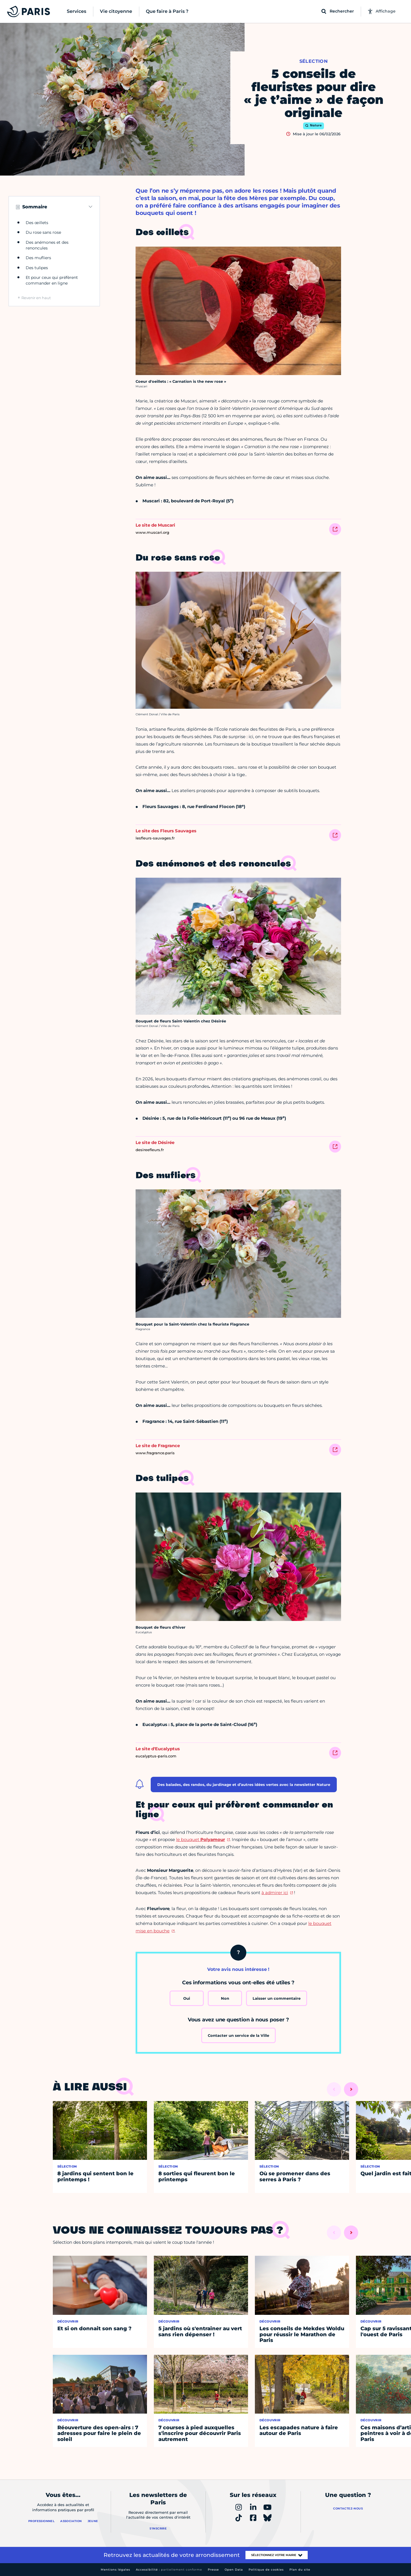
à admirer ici (274, 1892)
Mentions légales (115, 2569)
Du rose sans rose (43, 232)
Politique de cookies (266, 2569)
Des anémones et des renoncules (47, 245)
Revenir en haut (36, 297)
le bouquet (200, 1839)
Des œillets (37, 222)
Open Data (234, 2569)
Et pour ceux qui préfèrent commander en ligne (52, 280)
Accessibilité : (169, 2569)
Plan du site (299, 2569)
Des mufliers (38, 257)
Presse (213, 2569)
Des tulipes (37, 267)
